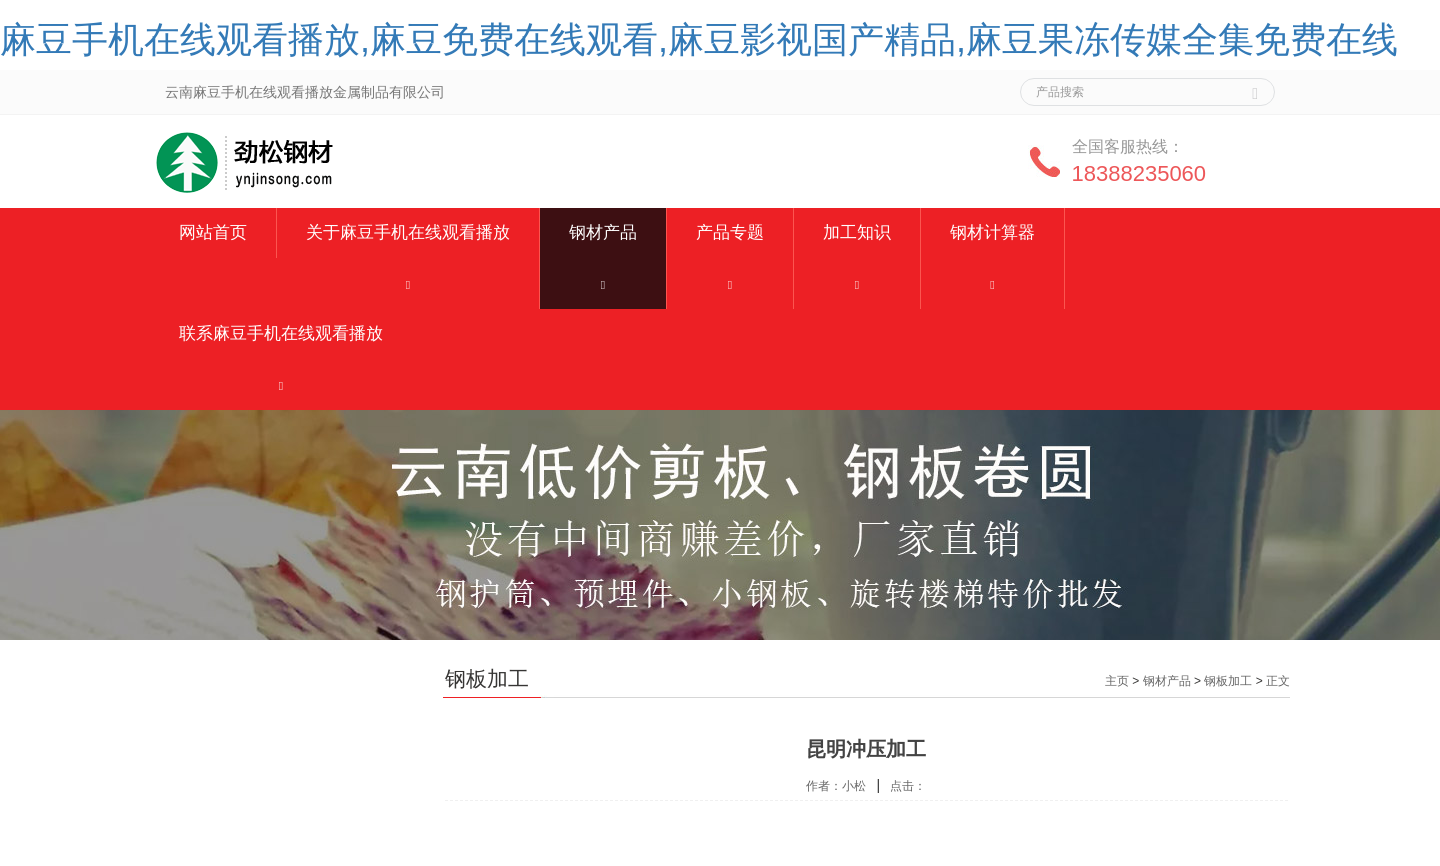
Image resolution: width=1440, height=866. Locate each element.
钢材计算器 (992, 232)
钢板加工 (1228, 681)
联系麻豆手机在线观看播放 (281, 333)
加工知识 (857, 232)
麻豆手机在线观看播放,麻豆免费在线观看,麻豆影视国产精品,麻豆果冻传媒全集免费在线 (699, 39)
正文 (1278, 681)
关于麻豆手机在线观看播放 (408, 232)
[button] (408, 283)
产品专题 (730, 232)
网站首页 (213, 232)
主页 (1117, 681)
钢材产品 (603, 232)
